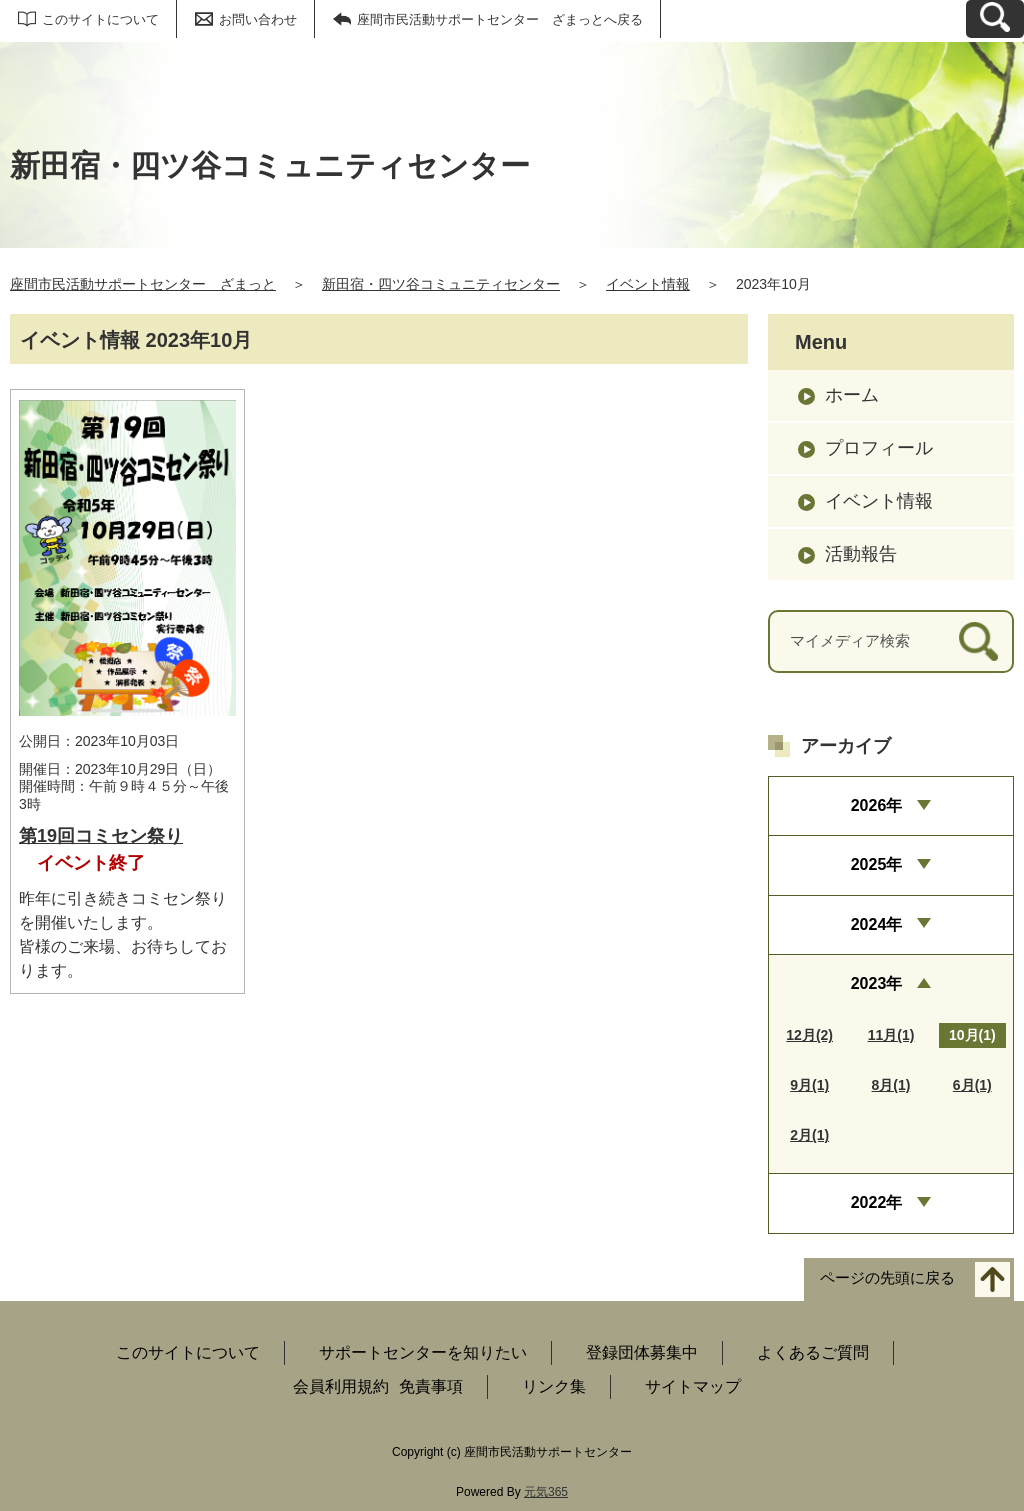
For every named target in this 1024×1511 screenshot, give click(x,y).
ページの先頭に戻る (887, 1277)
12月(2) (809, 1035)
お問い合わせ (258, 19)
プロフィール (879, 448)
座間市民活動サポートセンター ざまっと (143, 284)
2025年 (877, 864)
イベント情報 (648, 284)
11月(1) (891, 1035)
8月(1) (891, 1085)
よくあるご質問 (813, 1352)
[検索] (978, 641)
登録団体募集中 (642, 1352)
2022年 (877, 1202)
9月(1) (809, 1085)
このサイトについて (100, 19)
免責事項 (431, 1386)
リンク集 (554, 1386)
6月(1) (972, 1085)
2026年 (877, 805)
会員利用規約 (341, 1386)
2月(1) (809, 1135)
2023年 (877, 983)
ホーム (852, 395)
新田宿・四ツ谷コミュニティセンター (441, 284)
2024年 (877, 924)
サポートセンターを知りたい (423, 1352)
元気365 (546, 1492)
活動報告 (861, 554)
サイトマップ (693, 1386)
